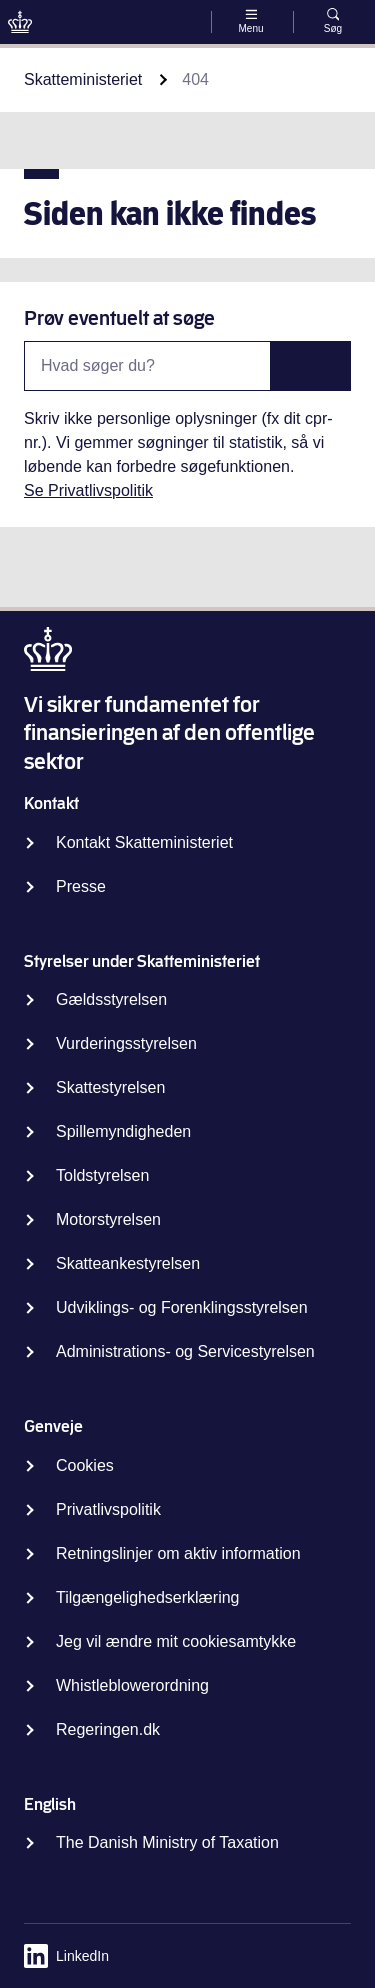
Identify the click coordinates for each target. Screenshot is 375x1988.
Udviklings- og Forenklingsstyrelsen (182, 1307)
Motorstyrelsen (108, 1219)
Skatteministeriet (83, 79)
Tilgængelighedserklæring (148, 1597)
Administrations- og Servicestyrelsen (185, 1351)
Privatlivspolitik (108, 1509)
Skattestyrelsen (110, 1087)
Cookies (85, 1465)
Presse (81, 886)
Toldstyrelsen (102, 1175)
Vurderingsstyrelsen (126, 1043)
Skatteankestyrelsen (128, 1263)
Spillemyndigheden (123, 1131)
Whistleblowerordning (132, 1685)
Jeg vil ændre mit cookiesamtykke (176, 1641)
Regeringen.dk (108, 1729)
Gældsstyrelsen (111, 999)
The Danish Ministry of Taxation (167, 1842)
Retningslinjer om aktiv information (178, 1553)
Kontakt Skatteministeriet (144, 842)
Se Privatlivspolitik (88, 490)
